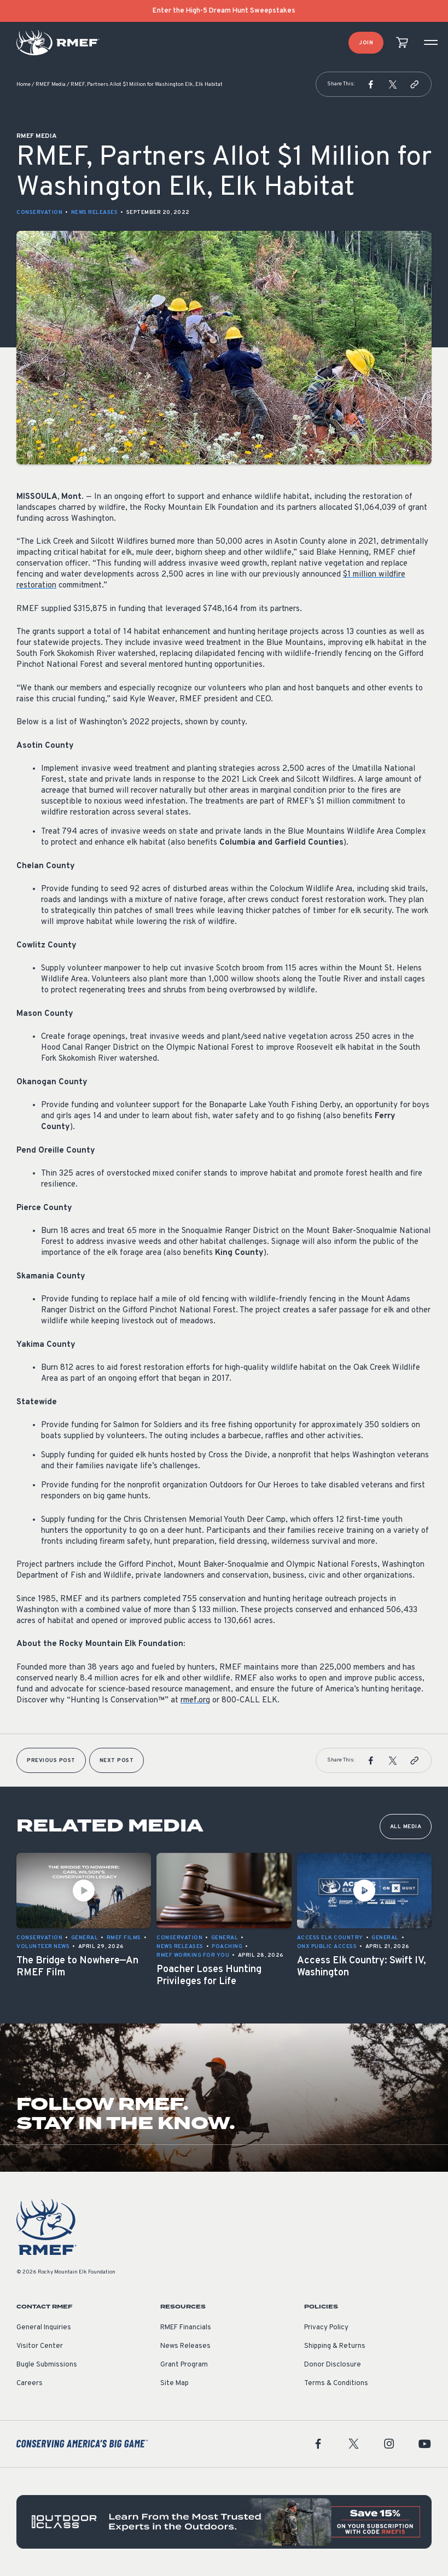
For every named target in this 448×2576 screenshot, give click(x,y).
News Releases (94, 212)
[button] (371, 84)
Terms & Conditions (336, 2383)
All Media (406, 1826)
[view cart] (402, 43)
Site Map (174, 2383)
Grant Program (184, 2364)
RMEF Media (51, 84)
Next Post (117, 1760)
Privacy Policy (326, 2327)
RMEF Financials (185, 2327)
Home (23, 84)
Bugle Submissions (46, 2364)
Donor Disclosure (332, 2364)
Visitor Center (39, 2346)
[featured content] (224, 2522)
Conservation (39, 212)
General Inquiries (43, 2327)
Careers (29, 2383)
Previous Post (51, 1760)
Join (366, 42)
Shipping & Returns (334, 2346)
